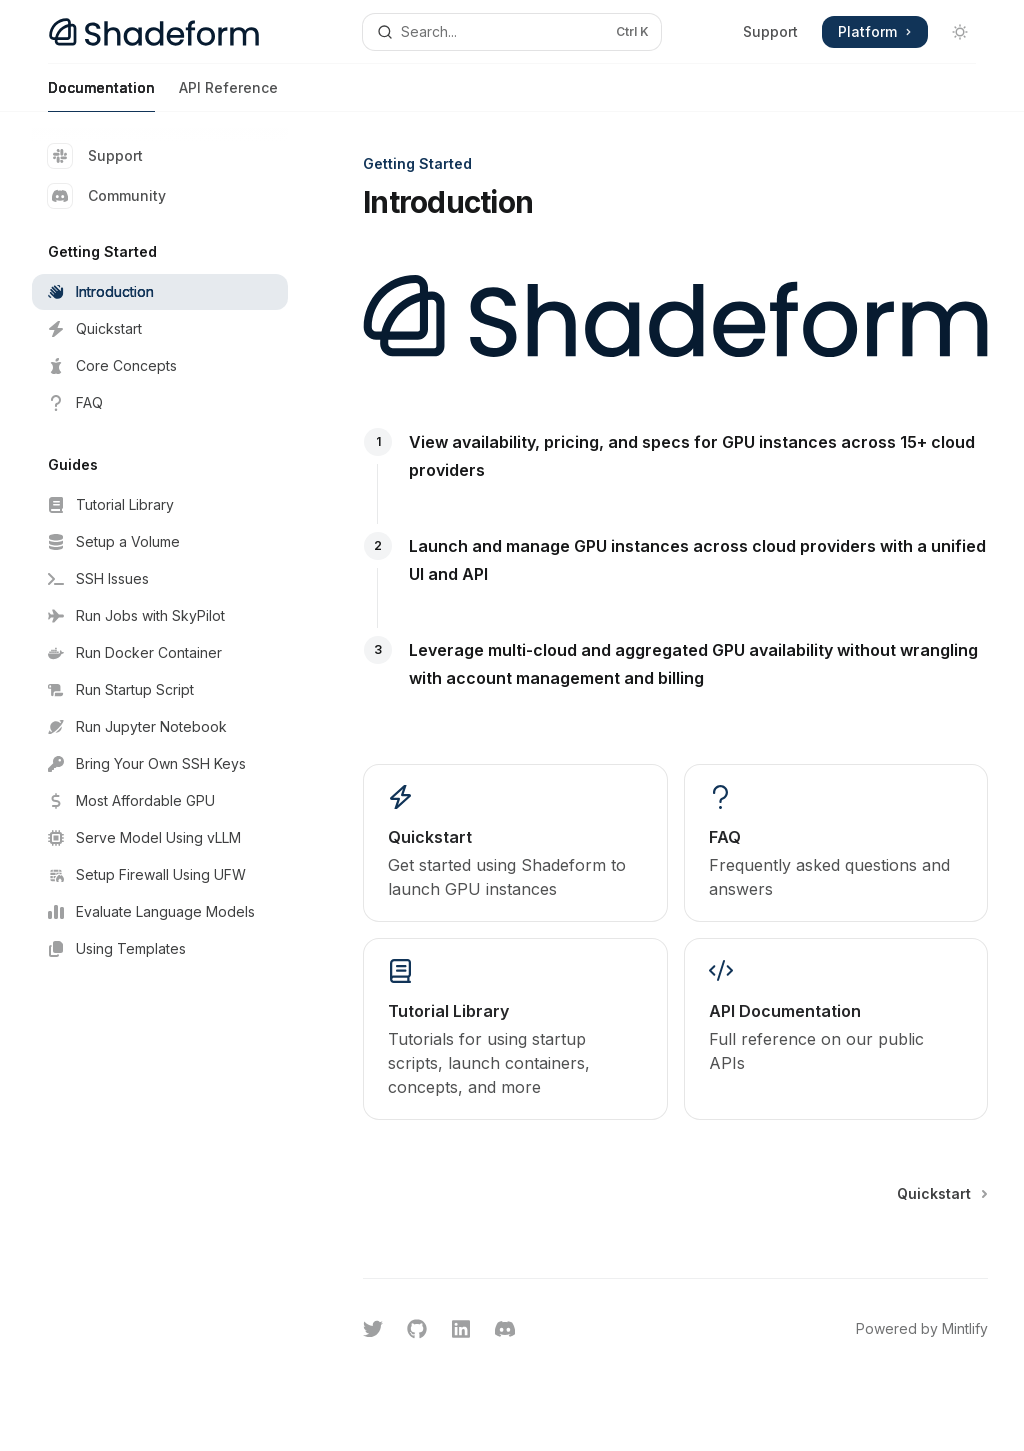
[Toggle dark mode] (960, 32)
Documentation (101, 95)
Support (770, 31)
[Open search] (512, 32)
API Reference (228, 95)
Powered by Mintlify (922, 1328)
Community (107, 196)
